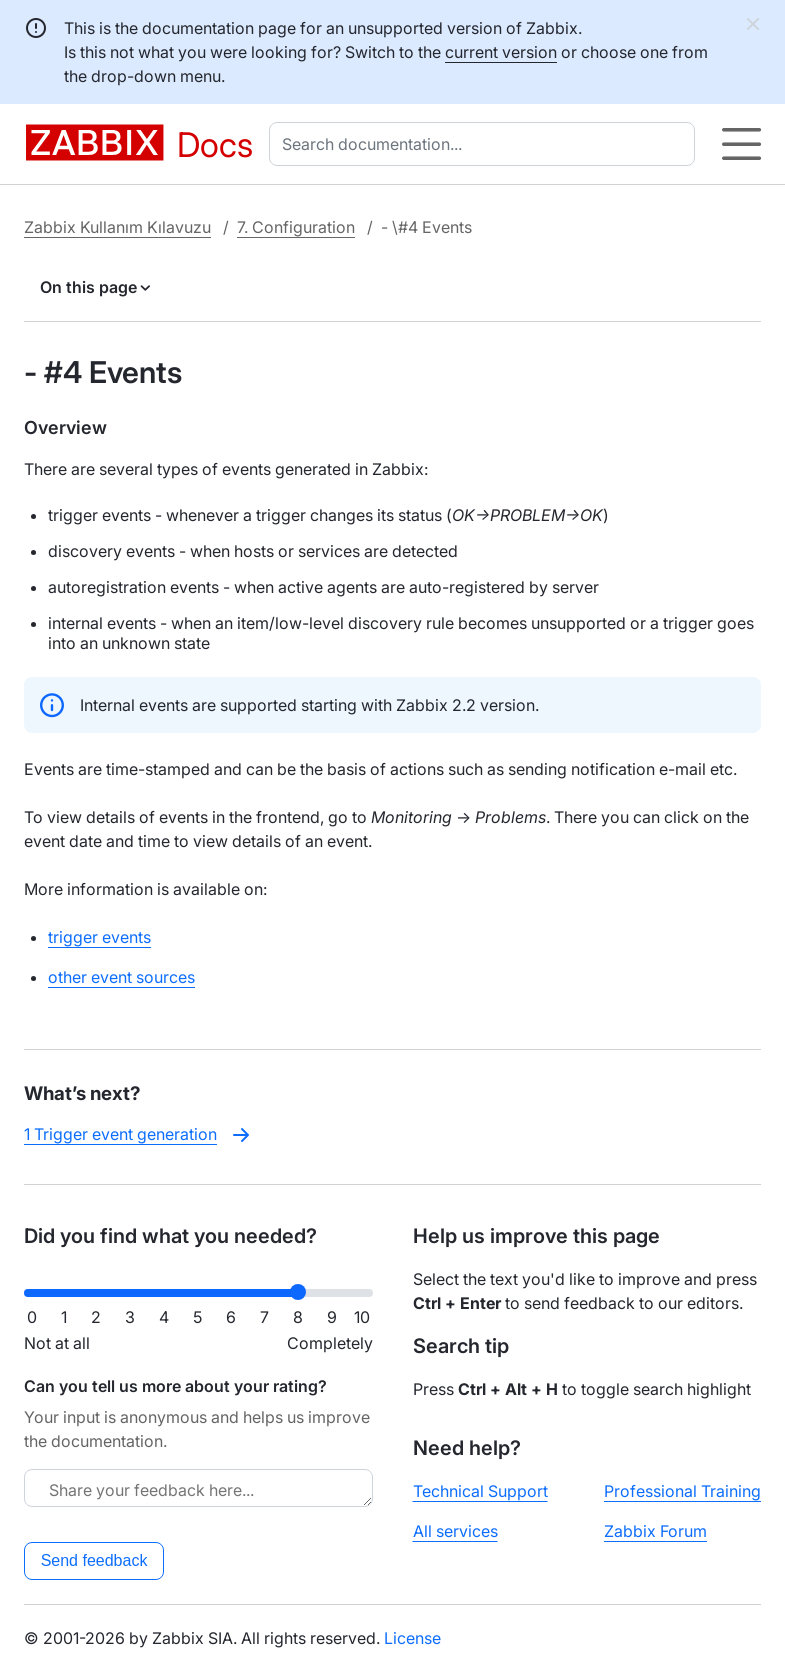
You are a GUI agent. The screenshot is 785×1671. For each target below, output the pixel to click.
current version (501, 52)
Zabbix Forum (655, 1531)
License (412, 1638)
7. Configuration (296, 227)
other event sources (121, 977)
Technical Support (480, 1491)
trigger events (99, 937)
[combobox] (486, 144)
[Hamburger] (741, 144)
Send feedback (94, 1560)
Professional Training (682, 1491)
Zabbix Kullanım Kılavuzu (117, 227)
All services (455, 1531)
